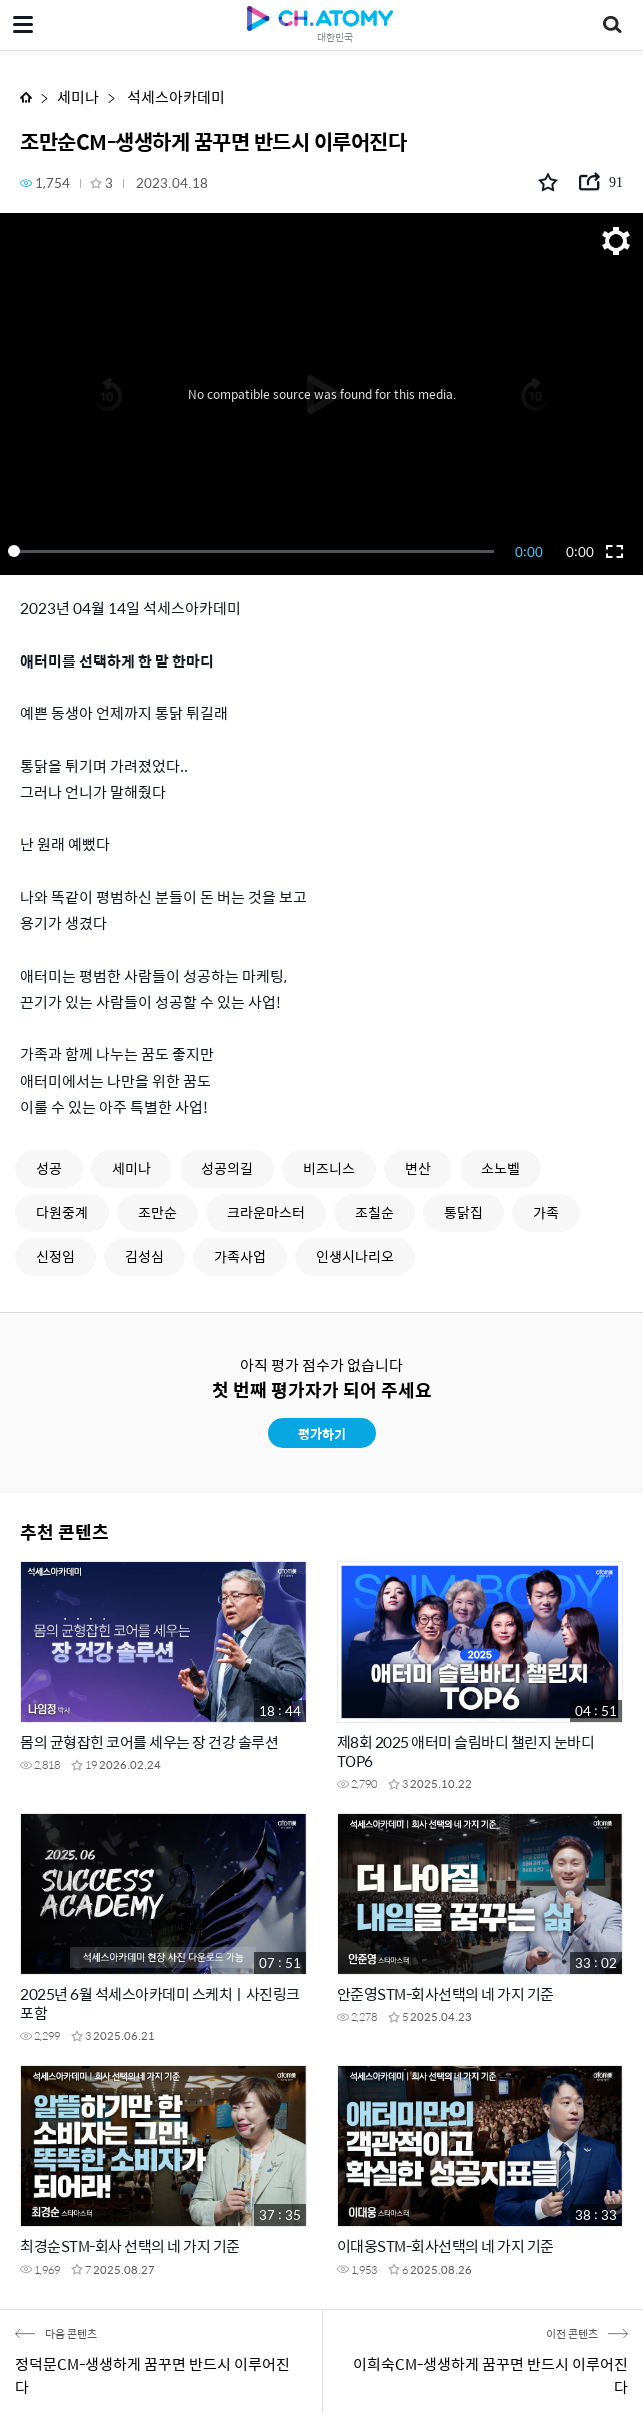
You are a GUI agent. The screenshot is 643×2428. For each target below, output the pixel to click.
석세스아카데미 (174, 96)
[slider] (254, 551)
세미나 (78, 96)
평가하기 (322, 1433)
